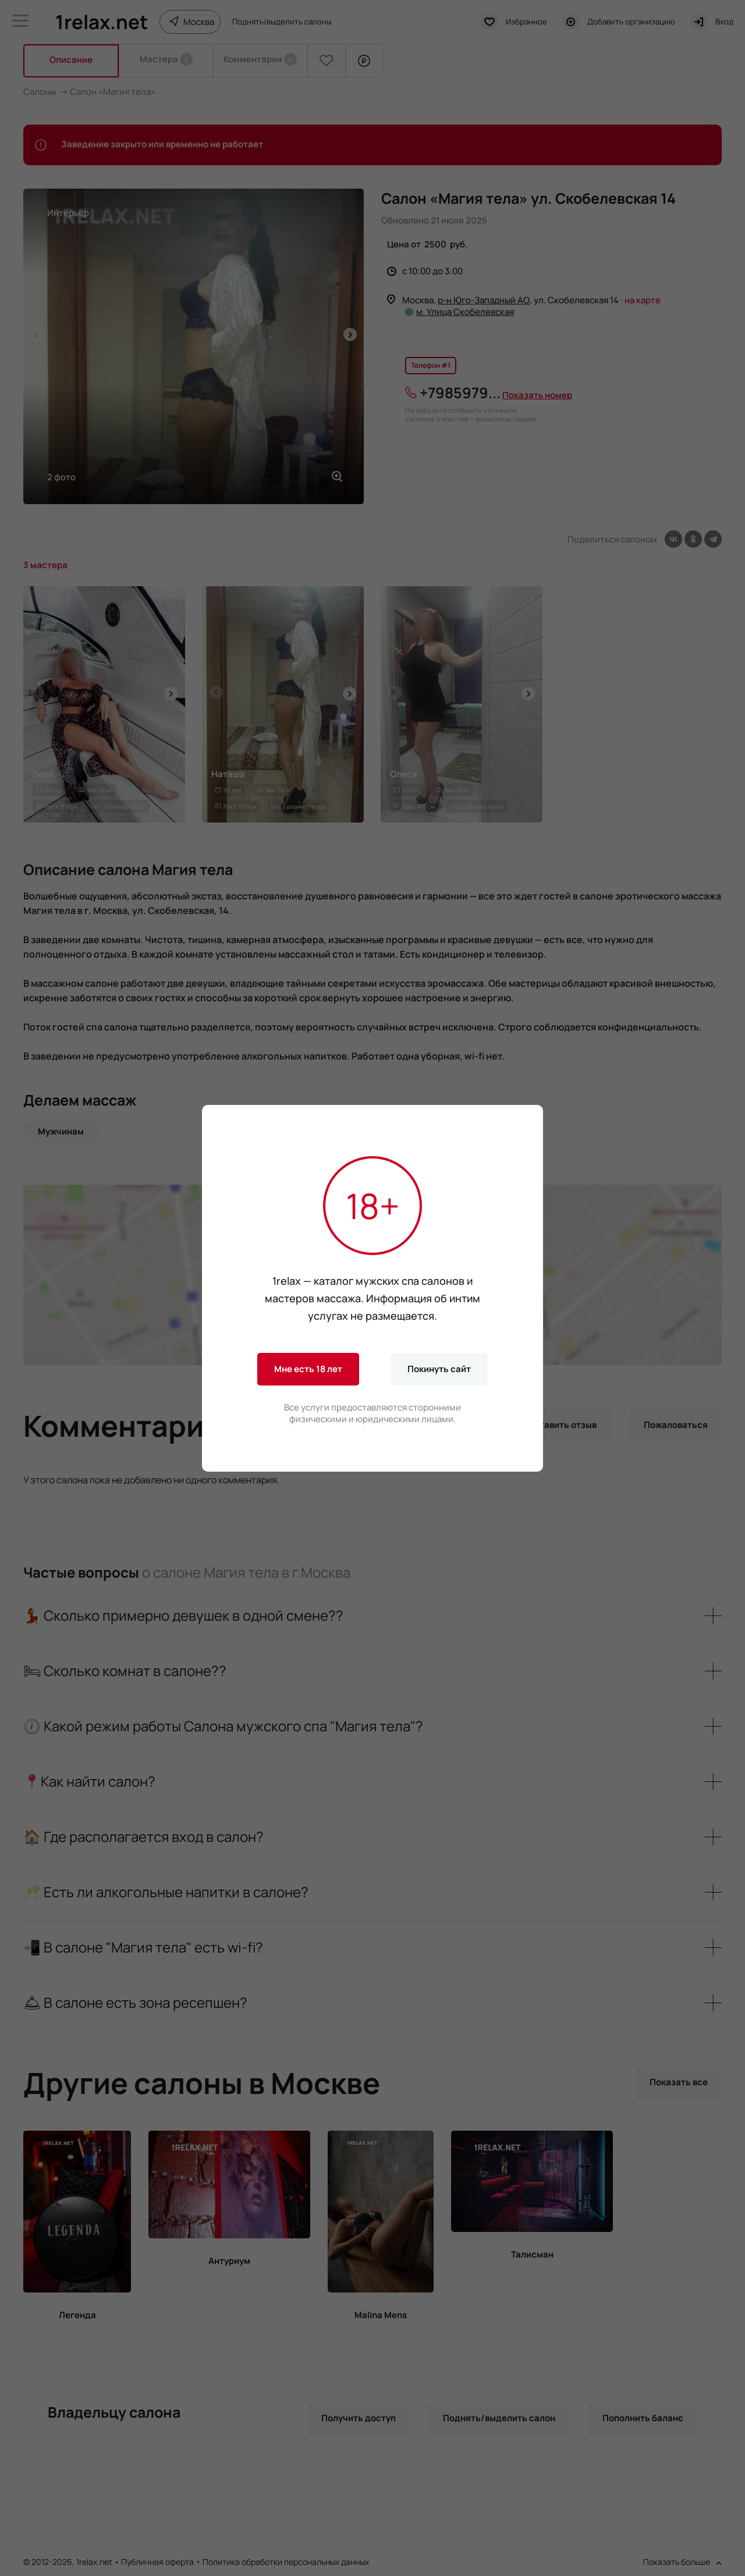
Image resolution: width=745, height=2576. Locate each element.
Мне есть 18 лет (308, 1369)
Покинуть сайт (439, 1369)
